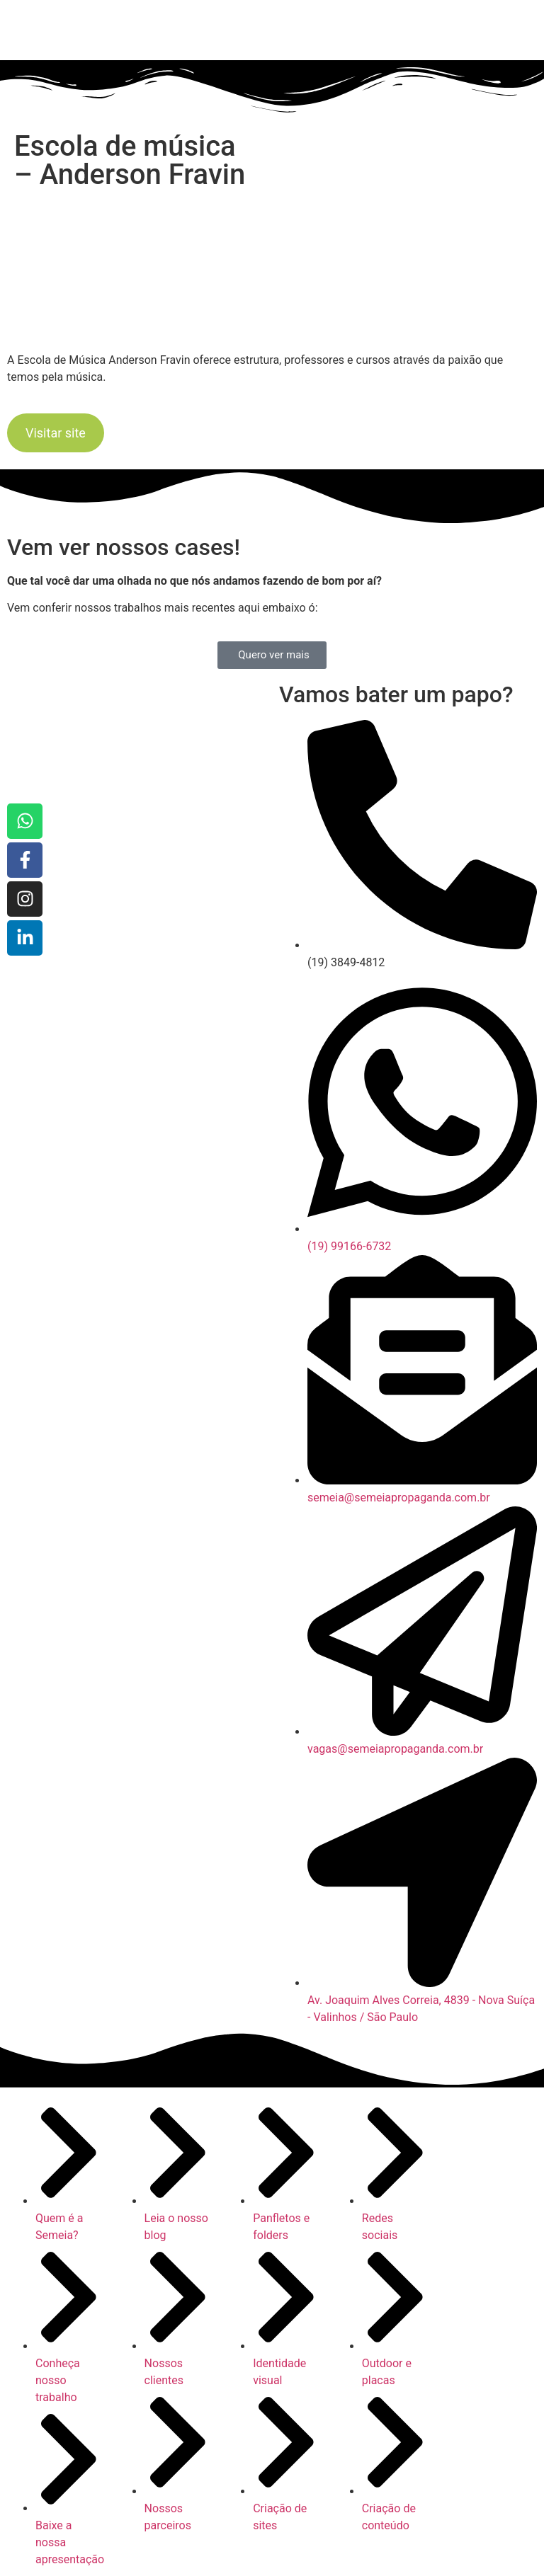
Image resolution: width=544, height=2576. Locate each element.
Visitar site (56, 432)
